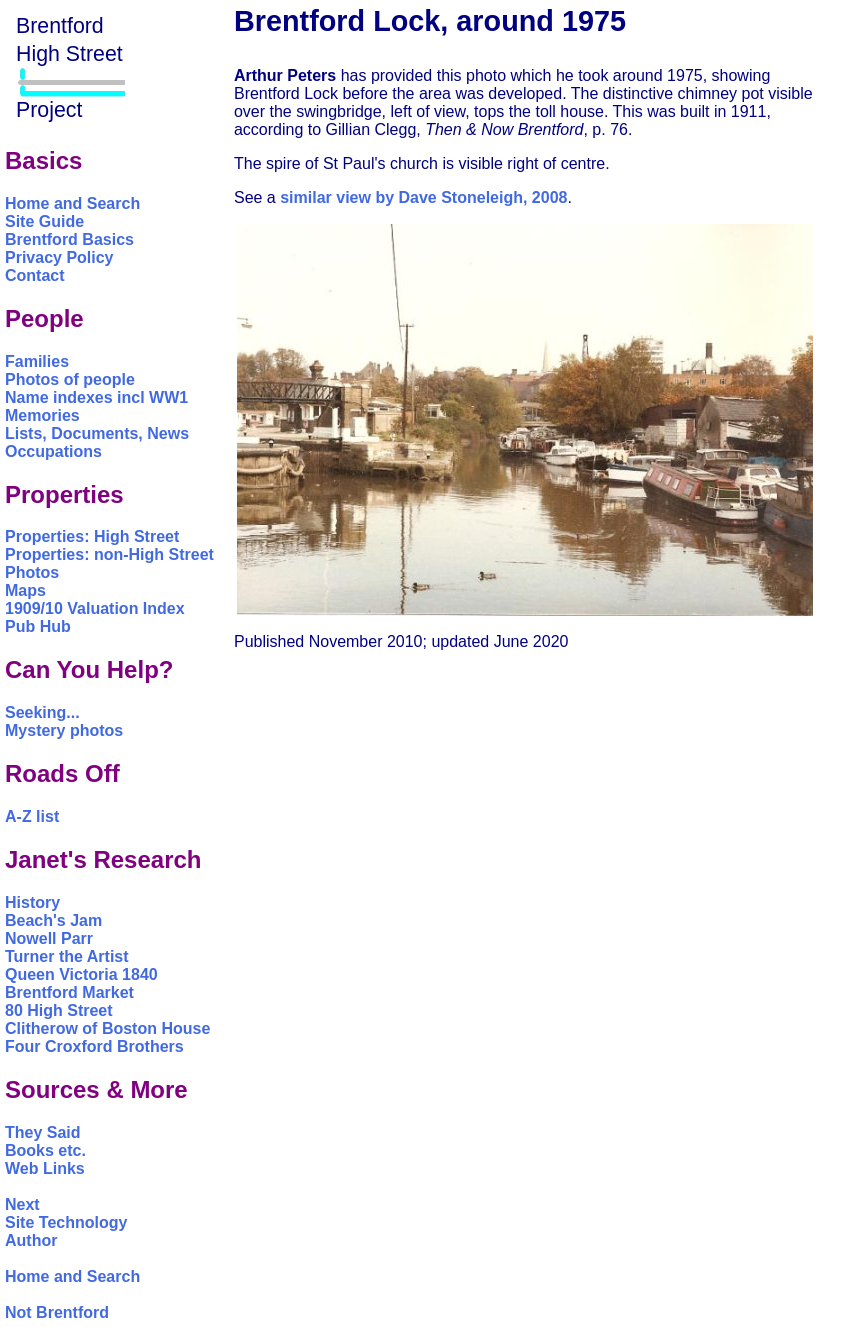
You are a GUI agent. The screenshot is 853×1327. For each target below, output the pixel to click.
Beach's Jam (53, 920)
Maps (25, 590)
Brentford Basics (69, 239)
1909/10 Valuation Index (95, 608)
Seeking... (42, 712)
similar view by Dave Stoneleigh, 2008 (423, 197)
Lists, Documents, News (97, 433)
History (32, 902)
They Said (43, 1132)
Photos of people (70, 379)
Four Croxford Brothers (94, 1046)
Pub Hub (38, 626)
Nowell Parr (49, 938)
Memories (42, 415)
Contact (35, 275)
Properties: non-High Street (109, 554)
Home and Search (72, 203)
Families (37, 361)
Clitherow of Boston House (107, 1028)
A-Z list (32, 816)
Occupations (53, 451)
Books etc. (45, 1150)
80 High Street (59, 1010)
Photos (32, 572)
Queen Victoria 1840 (81, 974)
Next (22, 1204)
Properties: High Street (92, 536)
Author (31, 1240)
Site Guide (44, 221)
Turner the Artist (67, 956)
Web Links (45, 1168)
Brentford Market (69, 992)
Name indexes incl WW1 (96, 397)
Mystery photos (64, 730)
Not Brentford (57, 1312)
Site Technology (66, 1222)
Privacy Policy (59, 257)
